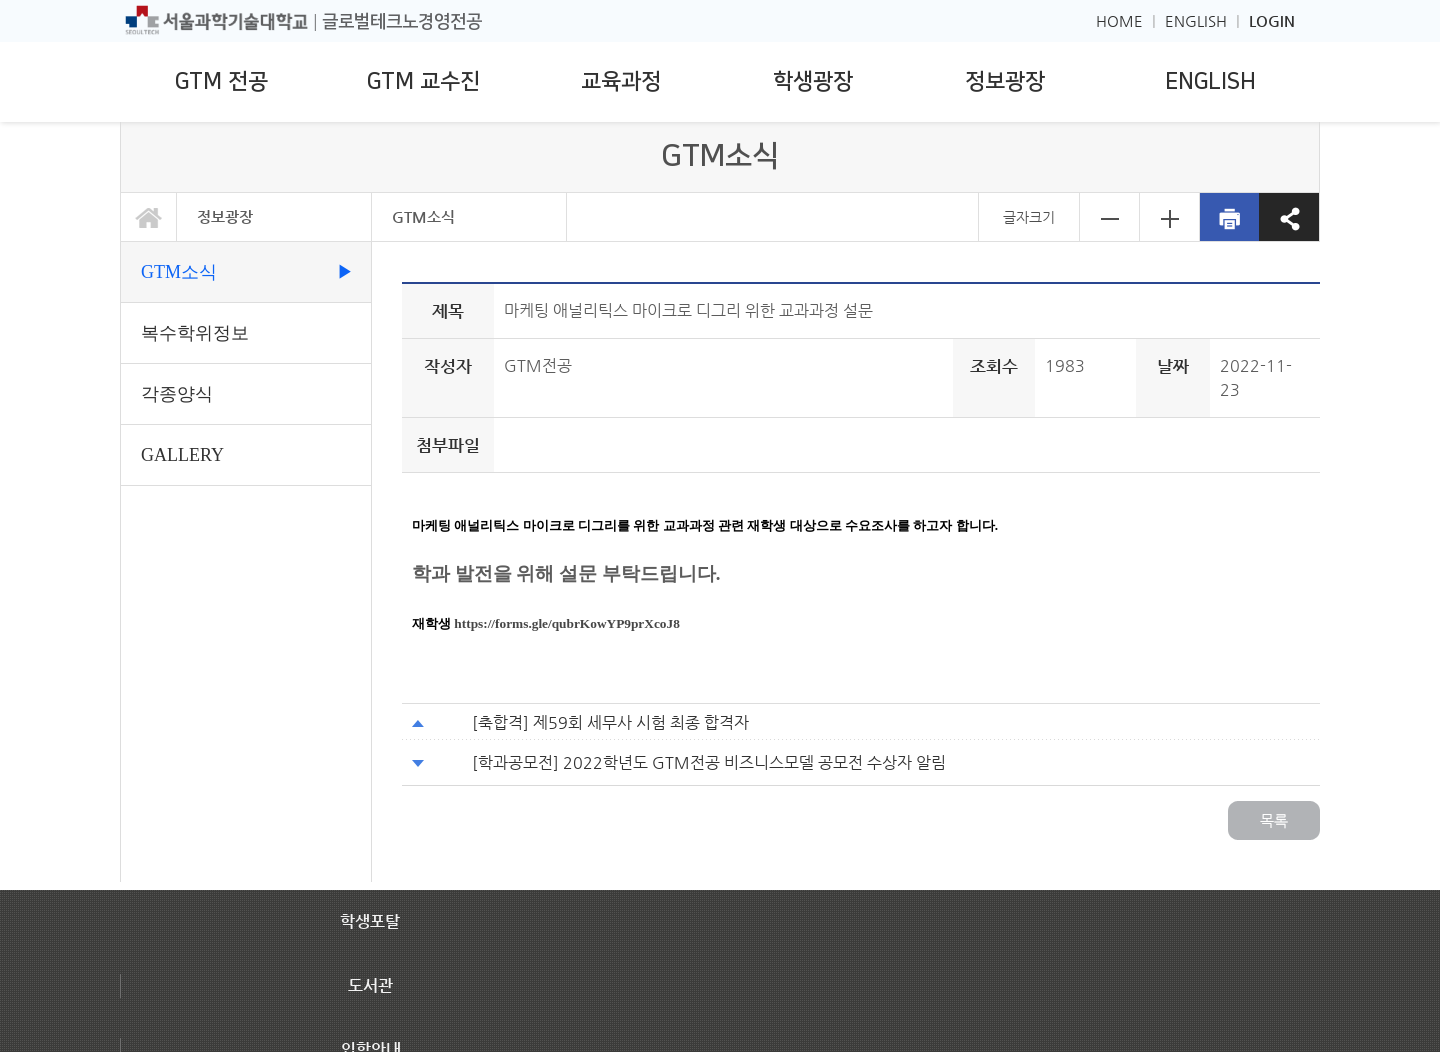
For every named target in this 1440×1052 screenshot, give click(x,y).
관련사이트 (1181, 1010)
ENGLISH (1196, 20)
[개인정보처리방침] (181, 978)
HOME (1119, 20)
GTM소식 (423, 216)
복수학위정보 (195, 333)
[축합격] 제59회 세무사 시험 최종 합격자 (610, 722)
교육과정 (621, 81)
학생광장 (813, 81)
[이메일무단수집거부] (322, 978)
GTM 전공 (221, 81)
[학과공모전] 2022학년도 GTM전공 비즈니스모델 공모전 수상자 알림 (709, 762)
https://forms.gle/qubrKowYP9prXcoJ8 (566, 623)
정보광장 (1005, 81)
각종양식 (177, 394)
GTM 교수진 (423, 81)
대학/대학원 (1003, 1010)
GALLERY (182, 455)
